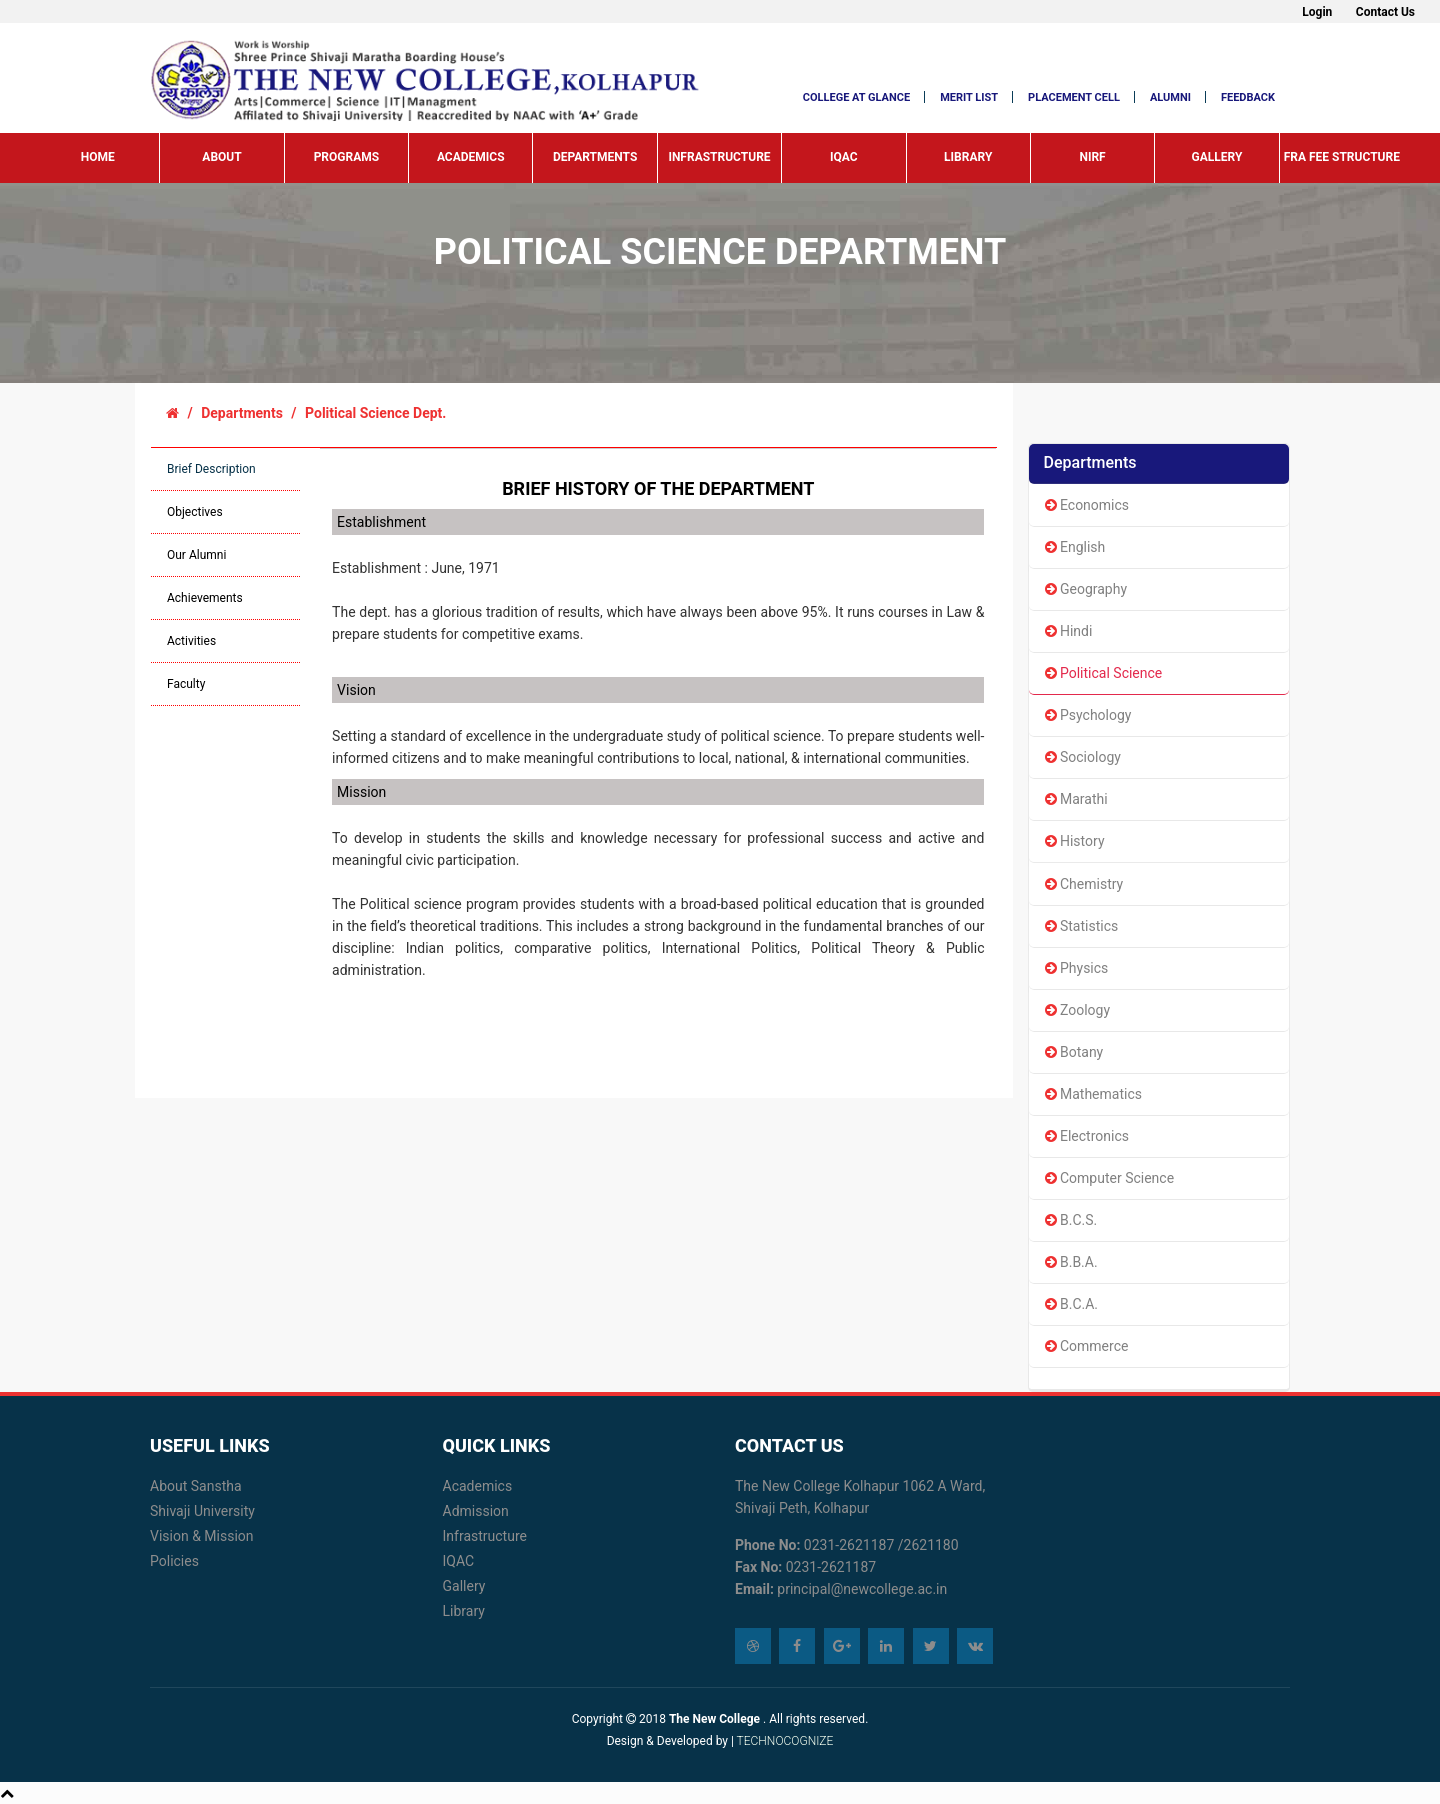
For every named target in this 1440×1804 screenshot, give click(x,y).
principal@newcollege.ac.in (862, 1589)
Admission (476, 1511)
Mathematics (1093, 1094)
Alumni (1170, 97)
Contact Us (1385, 12)
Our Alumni (196, 555)
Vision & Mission (202, 1536)
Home (98, 157)
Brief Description (211, 469)
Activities (191, 641)
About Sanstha (196, 1486)
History (1075, 841)
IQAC (844, 157)
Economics (1087, 505)
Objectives (195, 512)
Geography (1086, 589)
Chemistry (1084, 884)
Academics (471, 157)
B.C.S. (1071, 1220)
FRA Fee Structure (1342, 157)
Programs (347, 157)
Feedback (1248, 97)
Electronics (1087, 1136)
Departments (595, 157)
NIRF (1092, 157)
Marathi (1076, 799)
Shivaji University (202, 1511)
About (221, 157)
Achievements (205, 598)
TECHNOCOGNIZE (783, 1741)
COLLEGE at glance (856, 97)
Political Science (1104, 673)
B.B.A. (1071, 1262)
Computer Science (1110, 1178)
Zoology (1078, 1010)
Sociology (1083, 757)
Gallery (1217, 157)
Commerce (1087, 1346)
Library (968, 157)
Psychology (1088, 715)
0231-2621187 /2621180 (879, 1545)
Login (1317, 12)
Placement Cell (1074, 97)
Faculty (186, 684)
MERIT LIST (969, 97)
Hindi (1069, 631)
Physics (1077, 968)
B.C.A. (1072, 1304)
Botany (1074, 1052)
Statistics (1082, 926)
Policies (174, 1561)
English (1075, 547)
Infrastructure (719, 157)
